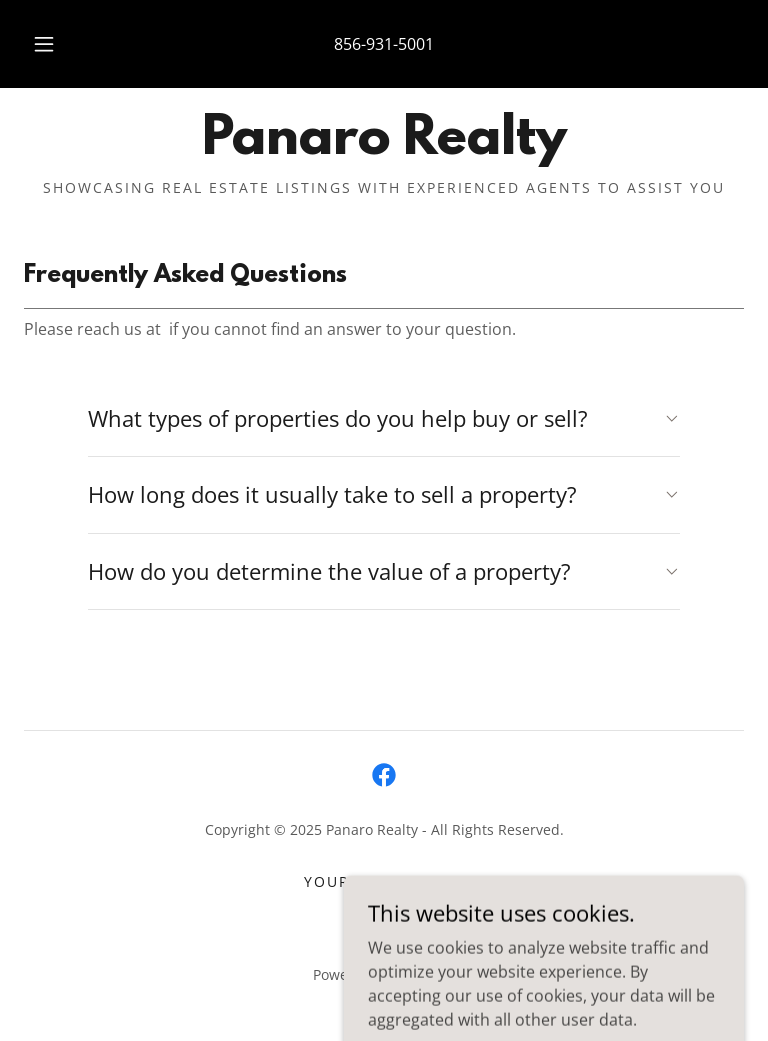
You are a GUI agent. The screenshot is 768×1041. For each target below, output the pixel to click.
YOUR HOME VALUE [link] (384, 881)
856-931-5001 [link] (384, 44)
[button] (55, 44)
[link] (384, 148)
